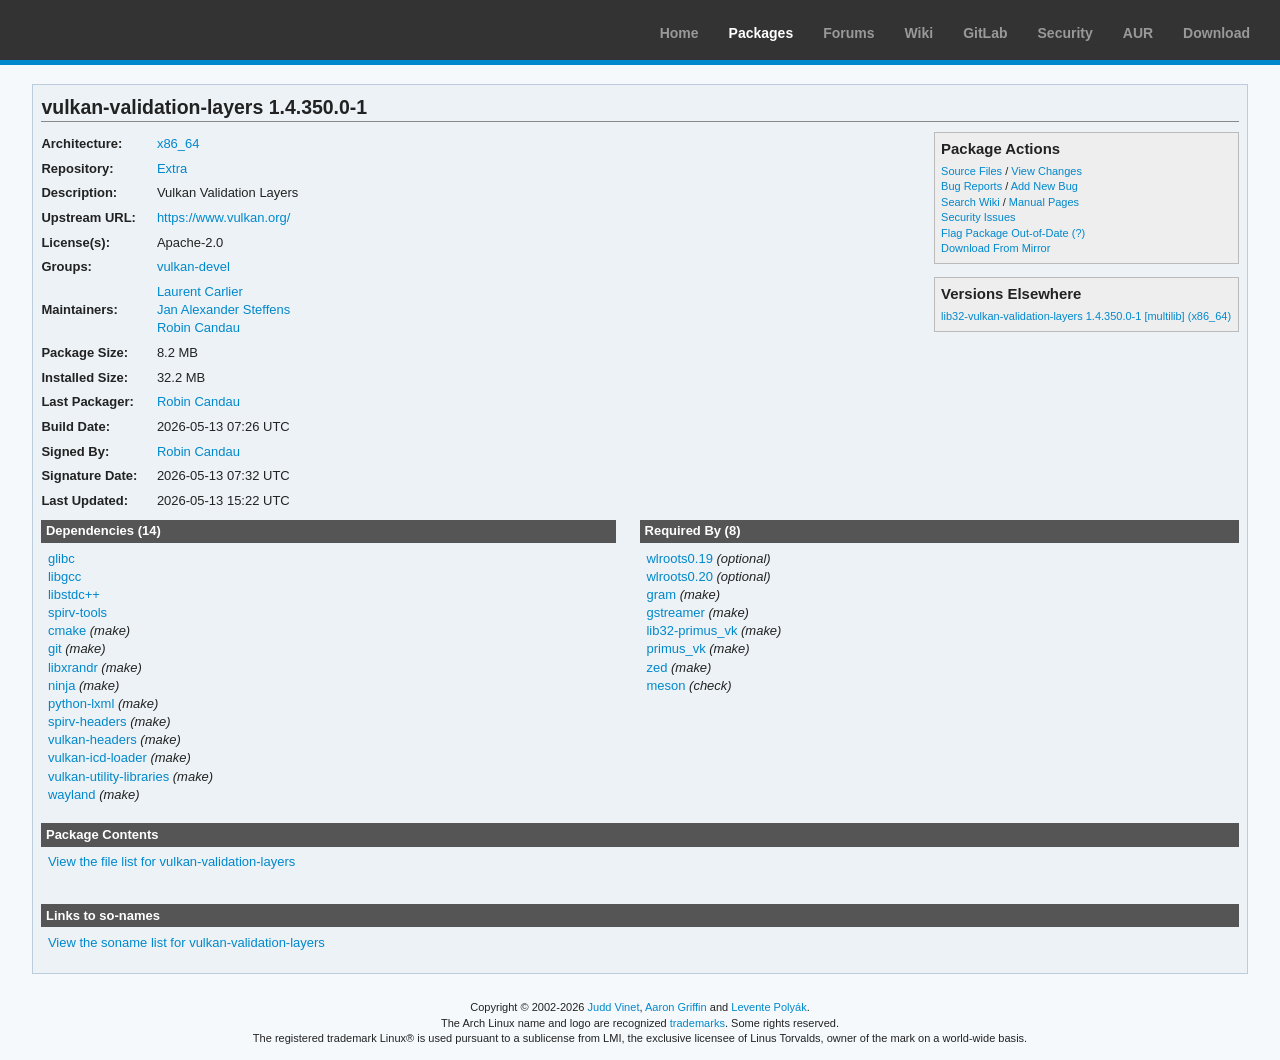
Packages (761, 33)
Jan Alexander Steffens (223, 309)
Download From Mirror (995, 248)
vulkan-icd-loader (97, 757)
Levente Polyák (768, 1007)
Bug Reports (971, 186)
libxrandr (73, 667)
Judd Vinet (614, 1007)
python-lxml (81, 703)
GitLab (985, 33)
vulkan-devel (193, 266)
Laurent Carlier (200, 291)
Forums (848, 33)
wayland (72, 794)
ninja (61, 685)
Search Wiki (970, 202)
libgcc (64, 576)
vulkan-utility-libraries (108, 776)
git (55, 648)
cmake (67, 630)
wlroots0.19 (679, 558)
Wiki (919, 33)
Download (1216, 33)
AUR (1138, 33)
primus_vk (675, 648)
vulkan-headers (92, 739)
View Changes (1046, 171)
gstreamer (675, 612)
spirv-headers (87, 721)
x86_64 (178, 143)
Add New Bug (1044, 186)
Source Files (971, 171)
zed (656, 667)
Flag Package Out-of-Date (1005, 233)
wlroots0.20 (679, 576)
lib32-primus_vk (691, 630)
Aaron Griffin (676, 1007)
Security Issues (978, 217)
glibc (61, 558)
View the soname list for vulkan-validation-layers (186, 942)
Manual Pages (1044, 202)
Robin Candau (198, 327)
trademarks (697, 1023)
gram (661, 594)
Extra (172, 168)
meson (665, 685)
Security (1065, 33)
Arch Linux (110, 30)
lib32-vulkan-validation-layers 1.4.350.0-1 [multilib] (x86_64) (1086, 316)
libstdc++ (74, 594)
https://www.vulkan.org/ (224, 217)
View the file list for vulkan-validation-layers (171, 861)
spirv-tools (77, 612)
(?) (1078, 233)
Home (679, 33)
